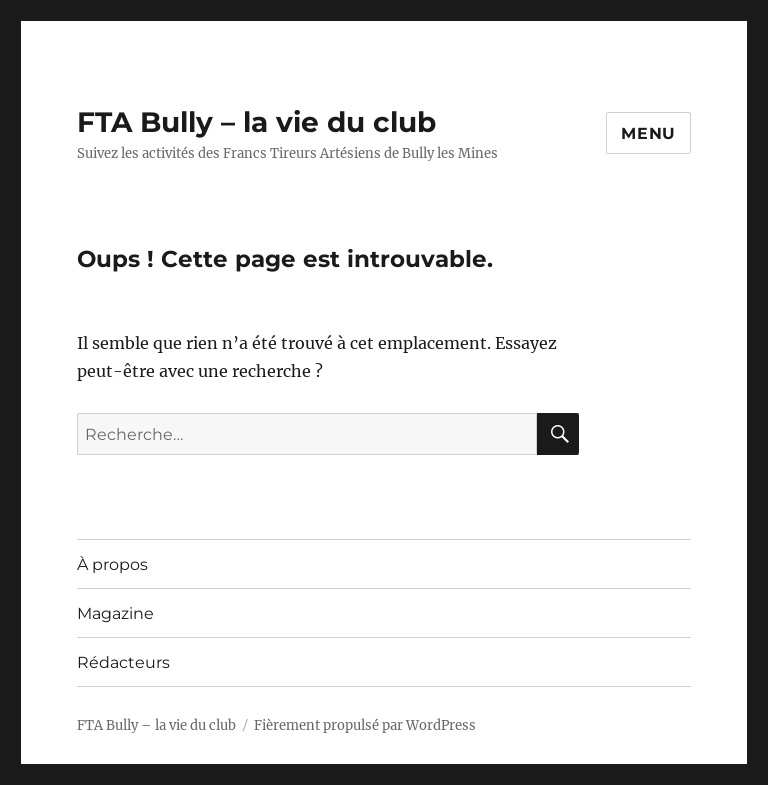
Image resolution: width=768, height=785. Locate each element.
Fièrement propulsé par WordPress (365, 725)
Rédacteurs (123, 662)
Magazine (115, 613)
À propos (112, 564)
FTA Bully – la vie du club (256, 122)
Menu (648, 133)
